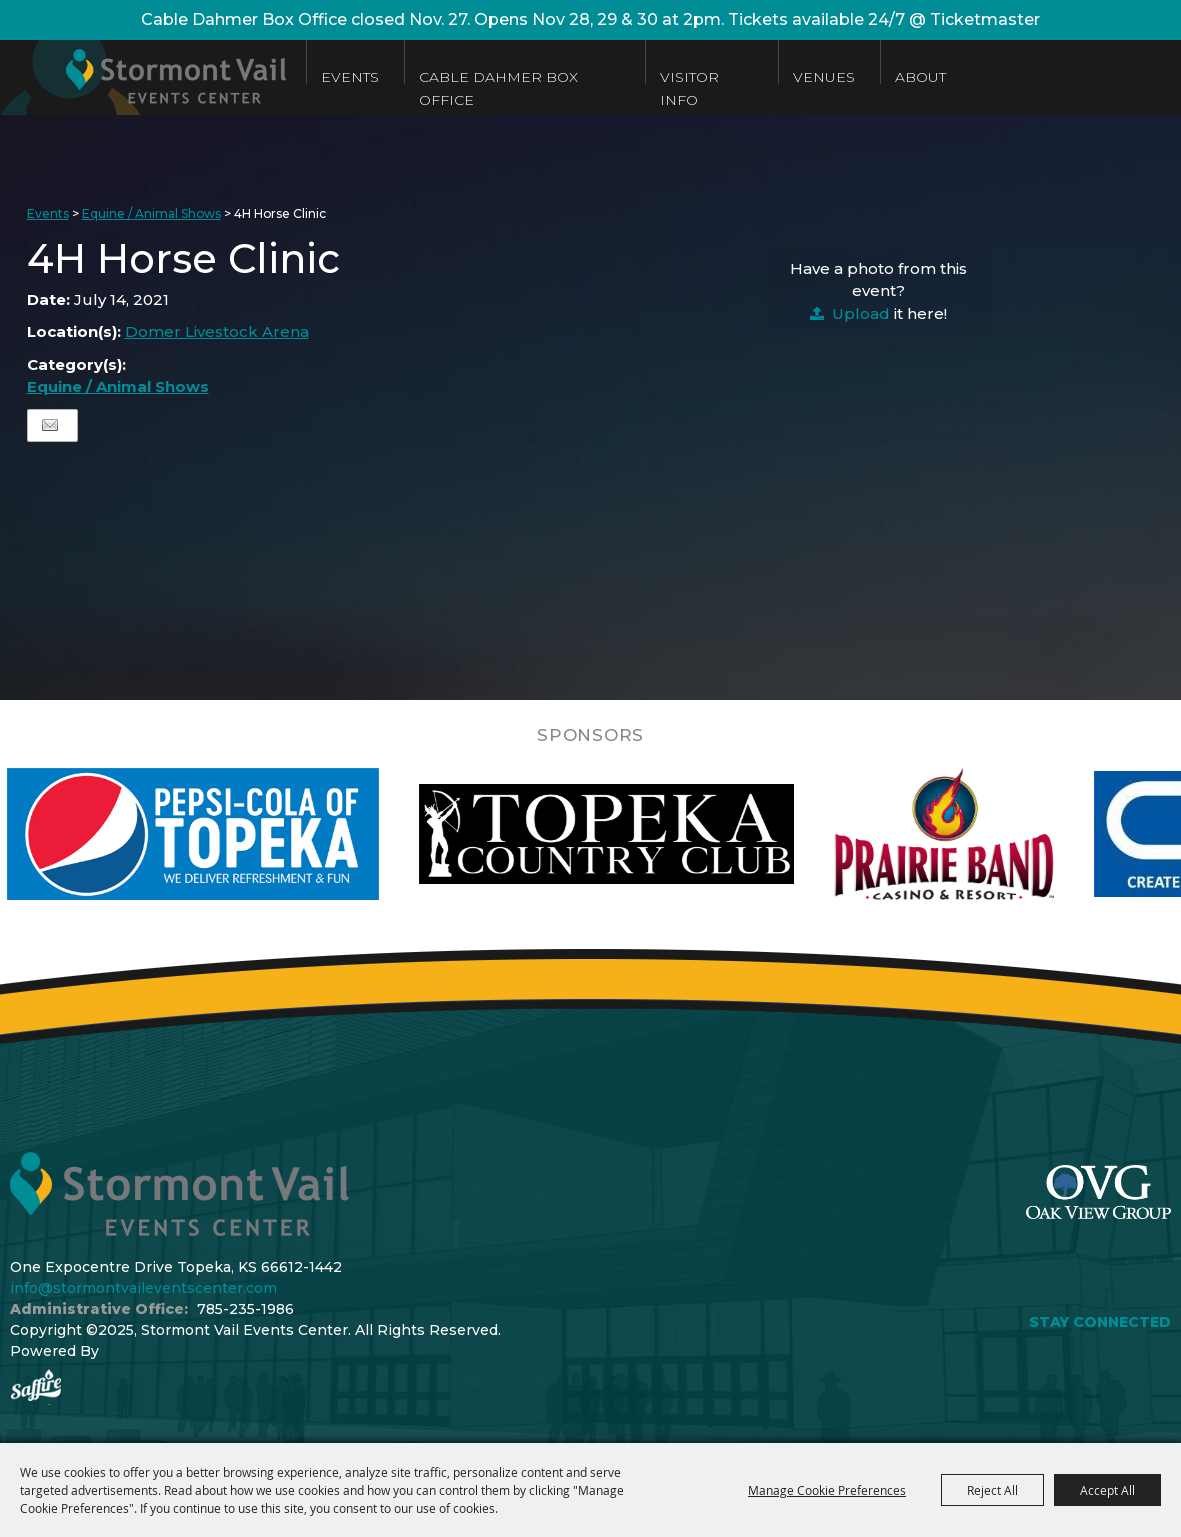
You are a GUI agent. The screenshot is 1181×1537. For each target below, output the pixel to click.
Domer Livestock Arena (217, 331)
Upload (861, 313)
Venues (824, 77)
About (920, 77)
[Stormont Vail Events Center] (143, 77)
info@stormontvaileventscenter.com (143, 1288)
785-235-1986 (245, 1309)
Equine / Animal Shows (151, 213)
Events (350, 77)
